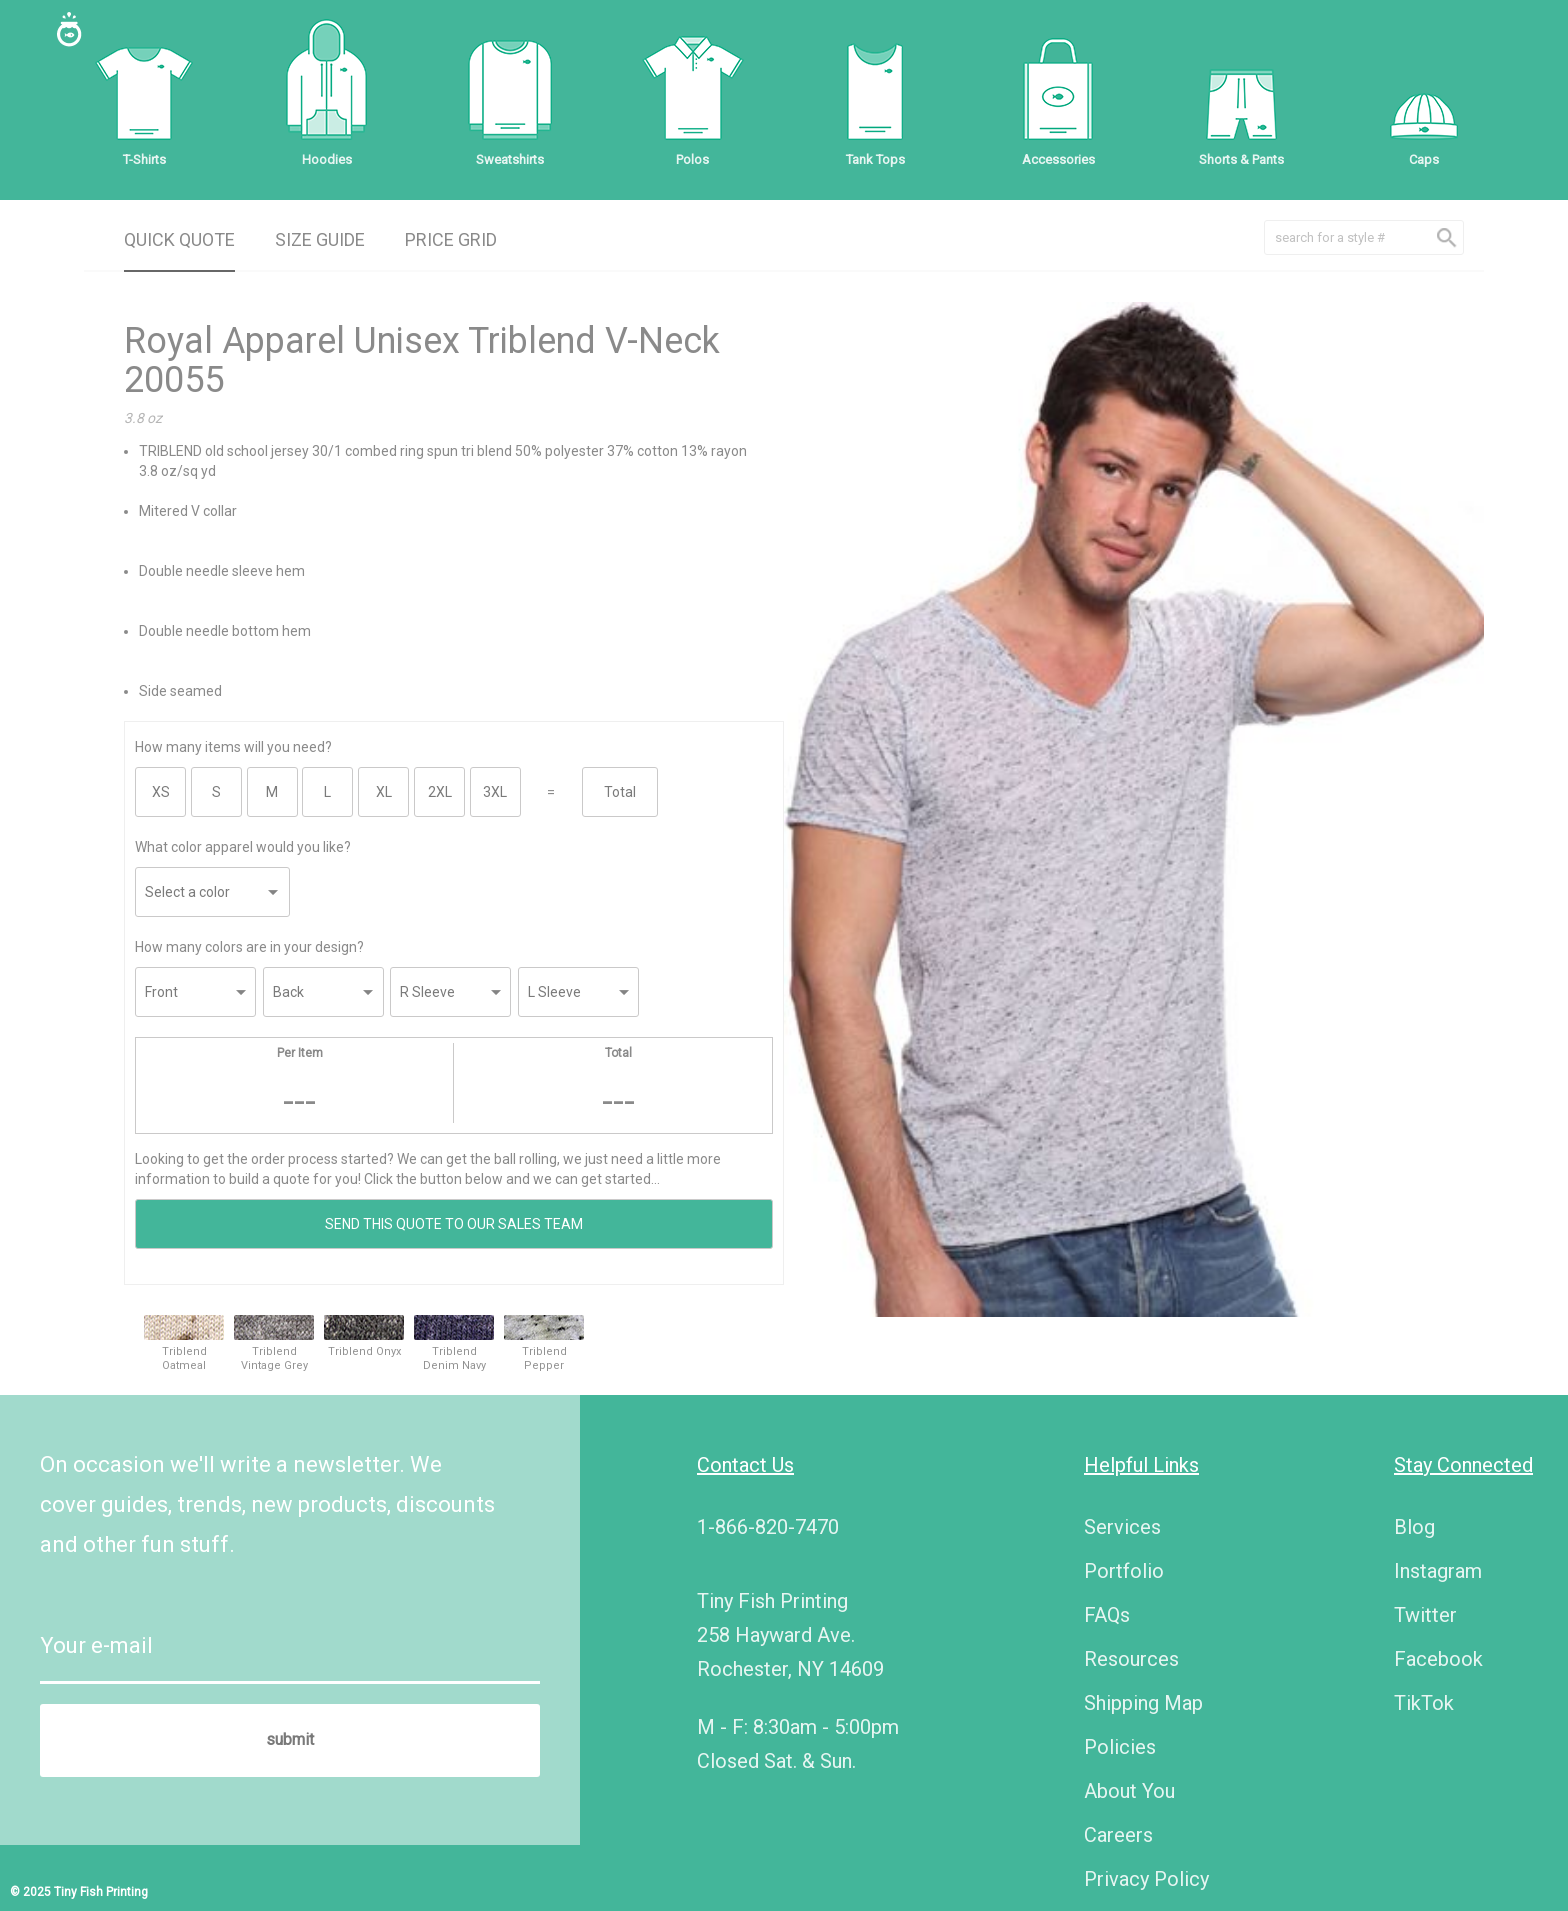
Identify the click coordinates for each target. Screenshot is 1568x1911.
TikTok (1424, 1703)
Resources (1131, 1659)
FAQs (1107, 1615)
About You (1129, 1791)
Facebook (1438, 1659)
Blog (1414, 1527)
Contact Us (745, 1465)
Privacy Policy (1146, 1879)
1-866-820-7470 (768, 1527)
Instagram (1438, 1571)
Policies (1120, 1747)
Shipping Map (1143, 1703)
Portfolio (1124, 1571)
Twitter (1425, 1615)
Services (1122, 1527)
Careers (1118, 1835)
